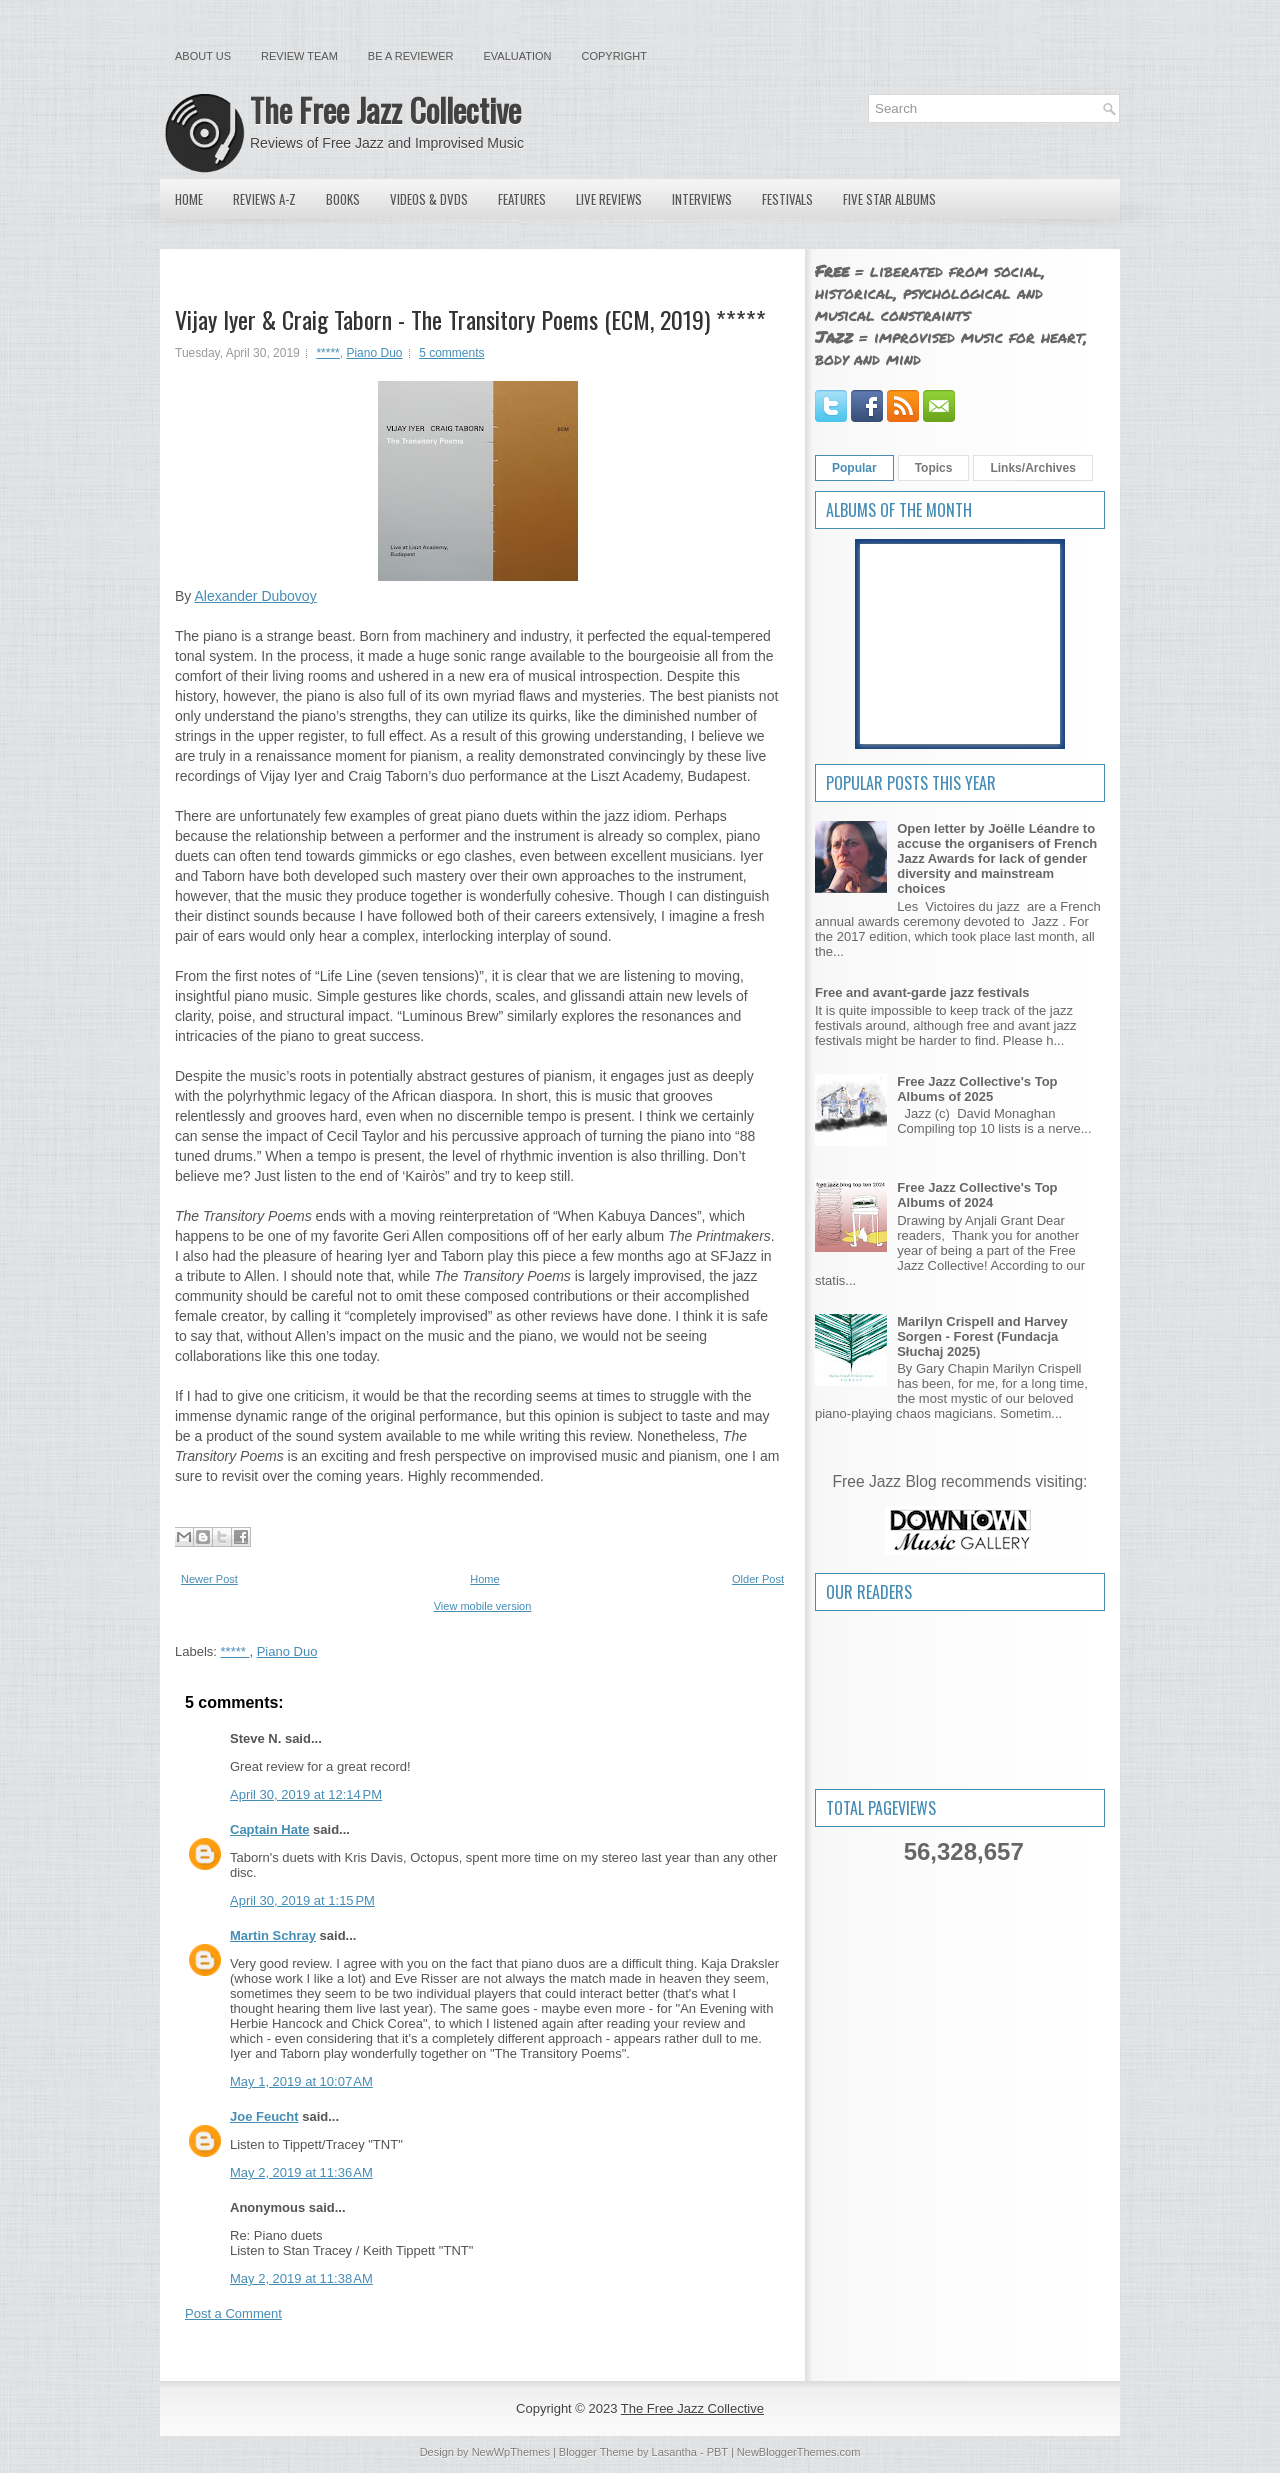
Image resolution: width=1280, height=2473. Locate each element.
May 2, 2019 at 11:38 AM (301, 2278)
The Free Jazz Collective (385, 109)
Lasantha (674, 2452)
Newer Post (209, 1579)
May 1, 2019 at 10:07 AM (301, 2081)
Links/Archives (1032, 468)
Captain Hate (269, 1829)
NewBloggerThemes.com (799, 2452)
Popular (854, 468)
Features (522, 199)
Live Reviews (609, 199)
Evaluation (517, 56)
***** (327, 353)
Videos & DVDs (429, 199)
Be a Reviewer (411, 56)
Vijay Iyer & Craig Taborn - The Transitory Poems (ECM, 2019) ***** (470, 319)
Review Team (299, 56)
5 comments (451, 353)
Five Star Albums (889, 199)
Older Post (758, 1579)
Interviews (702, 199)
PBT (717, 2452)
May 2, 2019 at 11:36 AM (301, 2172)
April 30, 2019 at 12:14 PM (306, 1794)
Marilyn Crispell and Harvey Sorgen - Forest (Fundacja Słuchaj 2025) (982, 1336)
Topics (934, 468)
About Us (203, 56)
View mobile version (483, 1606)
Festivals (787, 199)
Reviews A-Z (264, 199)
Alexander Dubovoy (255, 596)
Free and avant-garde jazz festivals (922, 992)
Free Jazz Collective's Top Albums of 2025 (977, 1089)
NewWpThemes (511, 2452)
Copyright (614, 56)
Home (189, 199)
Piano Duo (374, 353)
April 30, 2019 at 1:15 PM (302, 1900)
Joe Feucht (264, 2116)
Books (343, 199)
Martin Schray (273, 1935)
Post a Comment (233, 2313)
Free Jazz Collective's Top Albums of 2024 (977, 1195)
